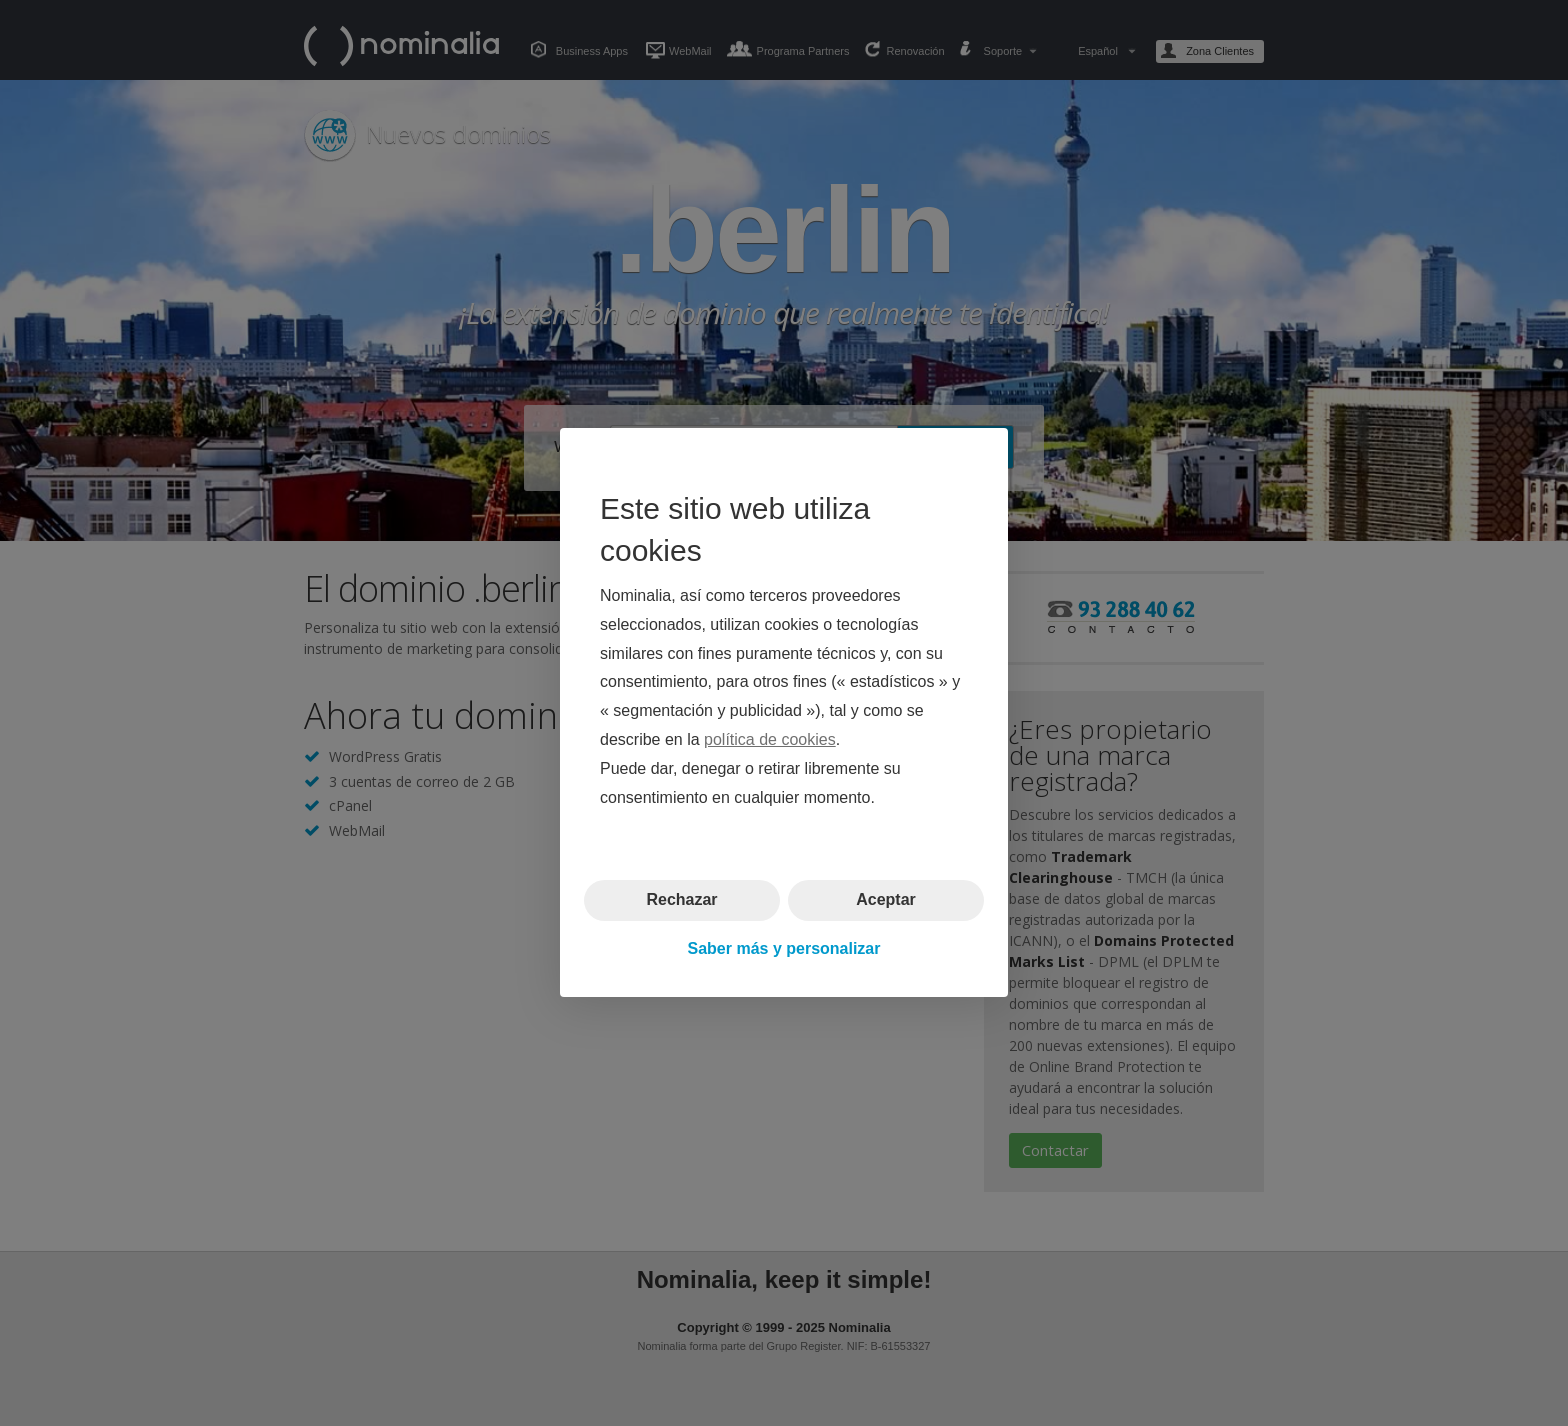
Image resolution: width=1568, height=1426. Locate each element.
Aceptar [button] (886, 900)
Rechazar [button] (681, 900)
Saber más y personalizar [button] (784, 948)
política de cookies (770, 739)
